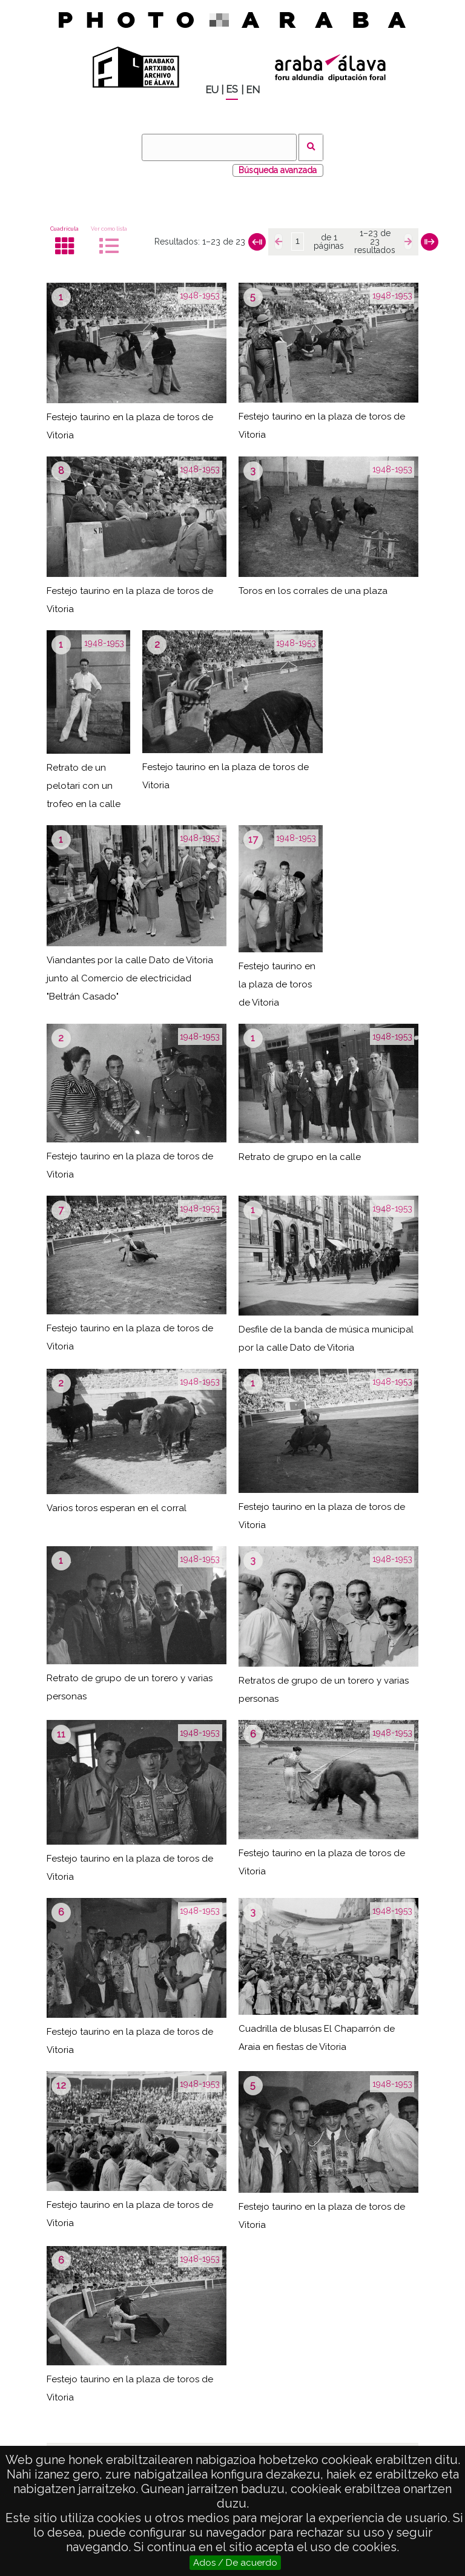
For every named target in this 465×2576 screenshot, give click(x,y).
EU (212, 90)
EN (253, 90)
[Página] (297, 241)
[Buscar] (219, 147)
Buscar (310, 147)
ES (232, 89)
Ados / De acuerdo (235, 2562)
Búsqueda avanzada (278, 170)
